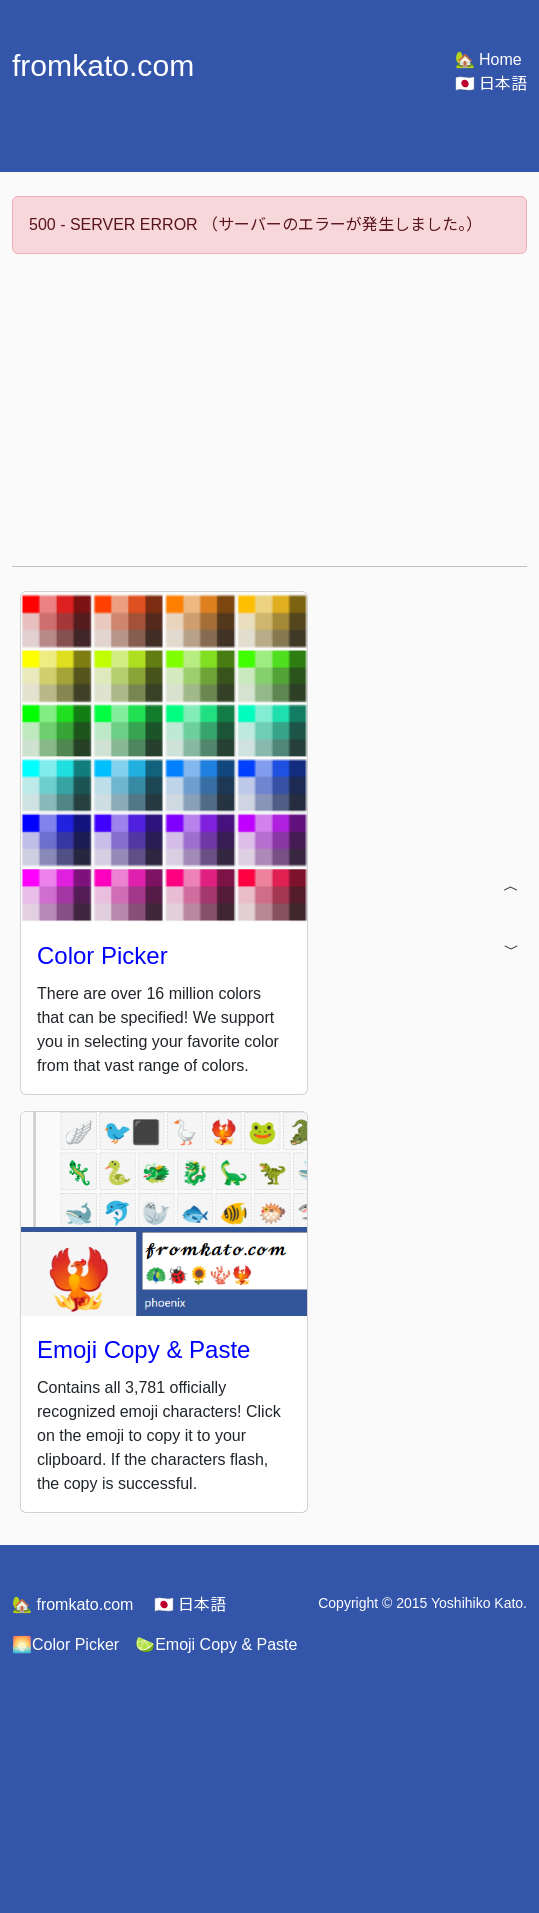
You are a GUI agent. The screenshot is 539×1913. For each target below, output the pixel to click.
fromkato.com (72, 1604)
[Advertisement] (273, 410)
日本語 (491, 83)
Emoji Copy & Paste (216, 1644)
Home (488, 59)
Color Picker (65, 1644)
